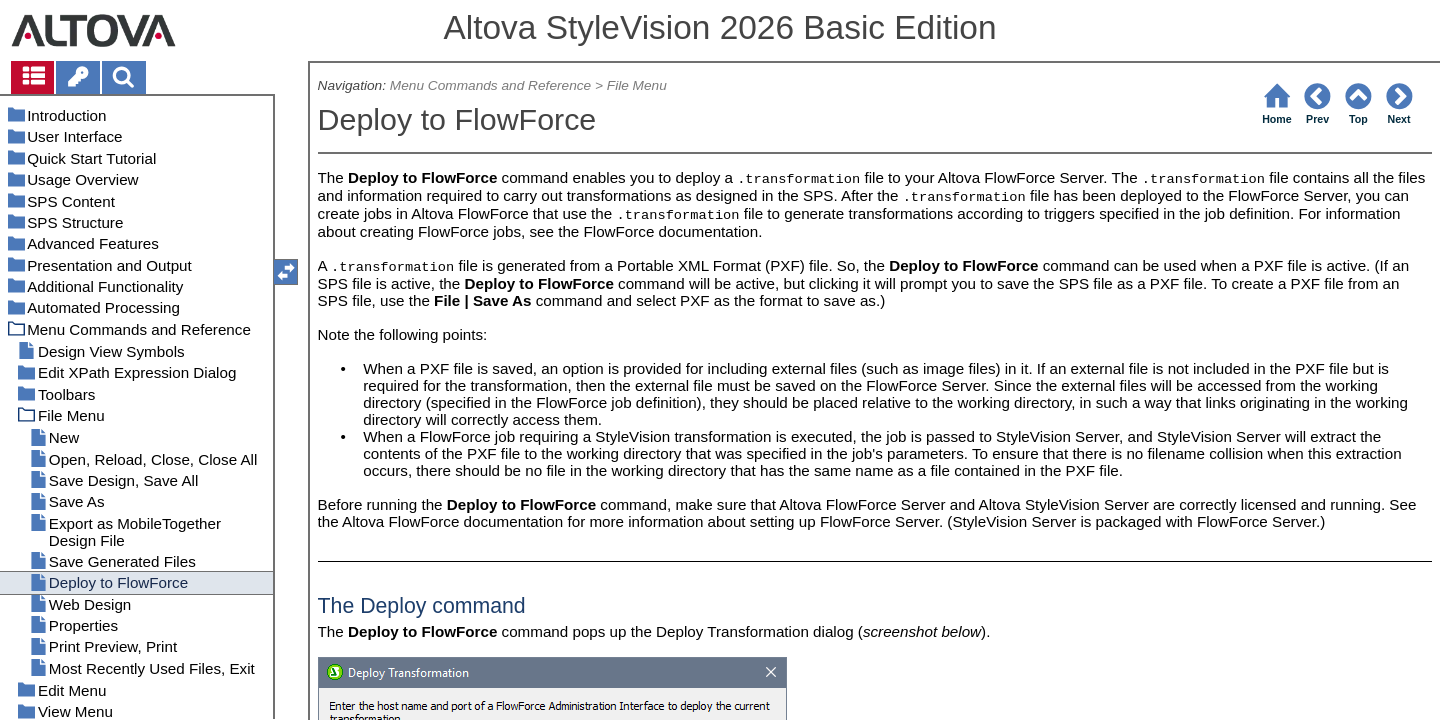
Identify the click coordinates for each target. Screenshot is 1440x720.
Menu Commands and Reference (490, 85)
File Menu (637, 85)
